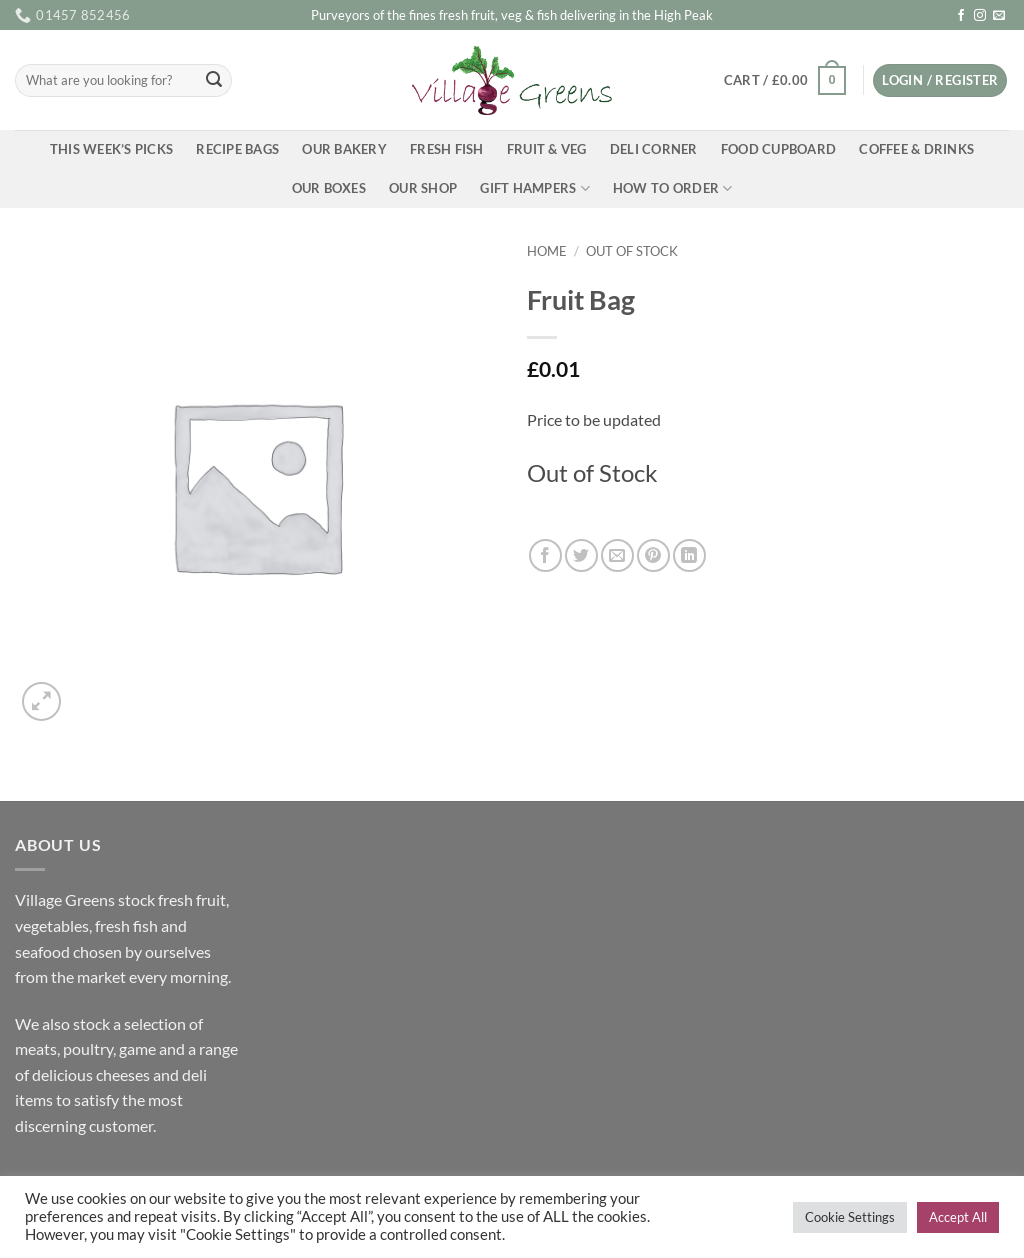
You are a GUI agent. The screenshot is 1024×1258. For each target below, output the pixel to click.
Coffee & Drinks (916, 149)
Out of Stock (632, 251)
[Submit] (214, 81)
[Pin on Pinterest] (653, 555)
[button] (784, 81)
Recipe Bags (237, 149)
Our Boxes (329, 188)
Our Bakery (344, 149)
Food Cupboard (778, 149)
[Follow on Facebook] (961, 16)
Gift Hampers (535, 188)
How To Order (673, 188)
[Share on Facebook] (545, 555)
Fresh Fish (447, 149)
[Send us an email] (999, 16)
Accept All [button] (958, 1217)
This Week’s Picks (111, 149)
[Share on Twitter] (581, 555)
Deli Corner (654, 149)
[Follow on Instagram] (980, 16)
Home (547, 251)
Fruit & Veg (547, 149)
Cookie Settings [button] (850, 1217)
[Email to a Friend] (617, 555)
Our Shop (423, 188)
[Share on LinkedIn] (689, 555)
